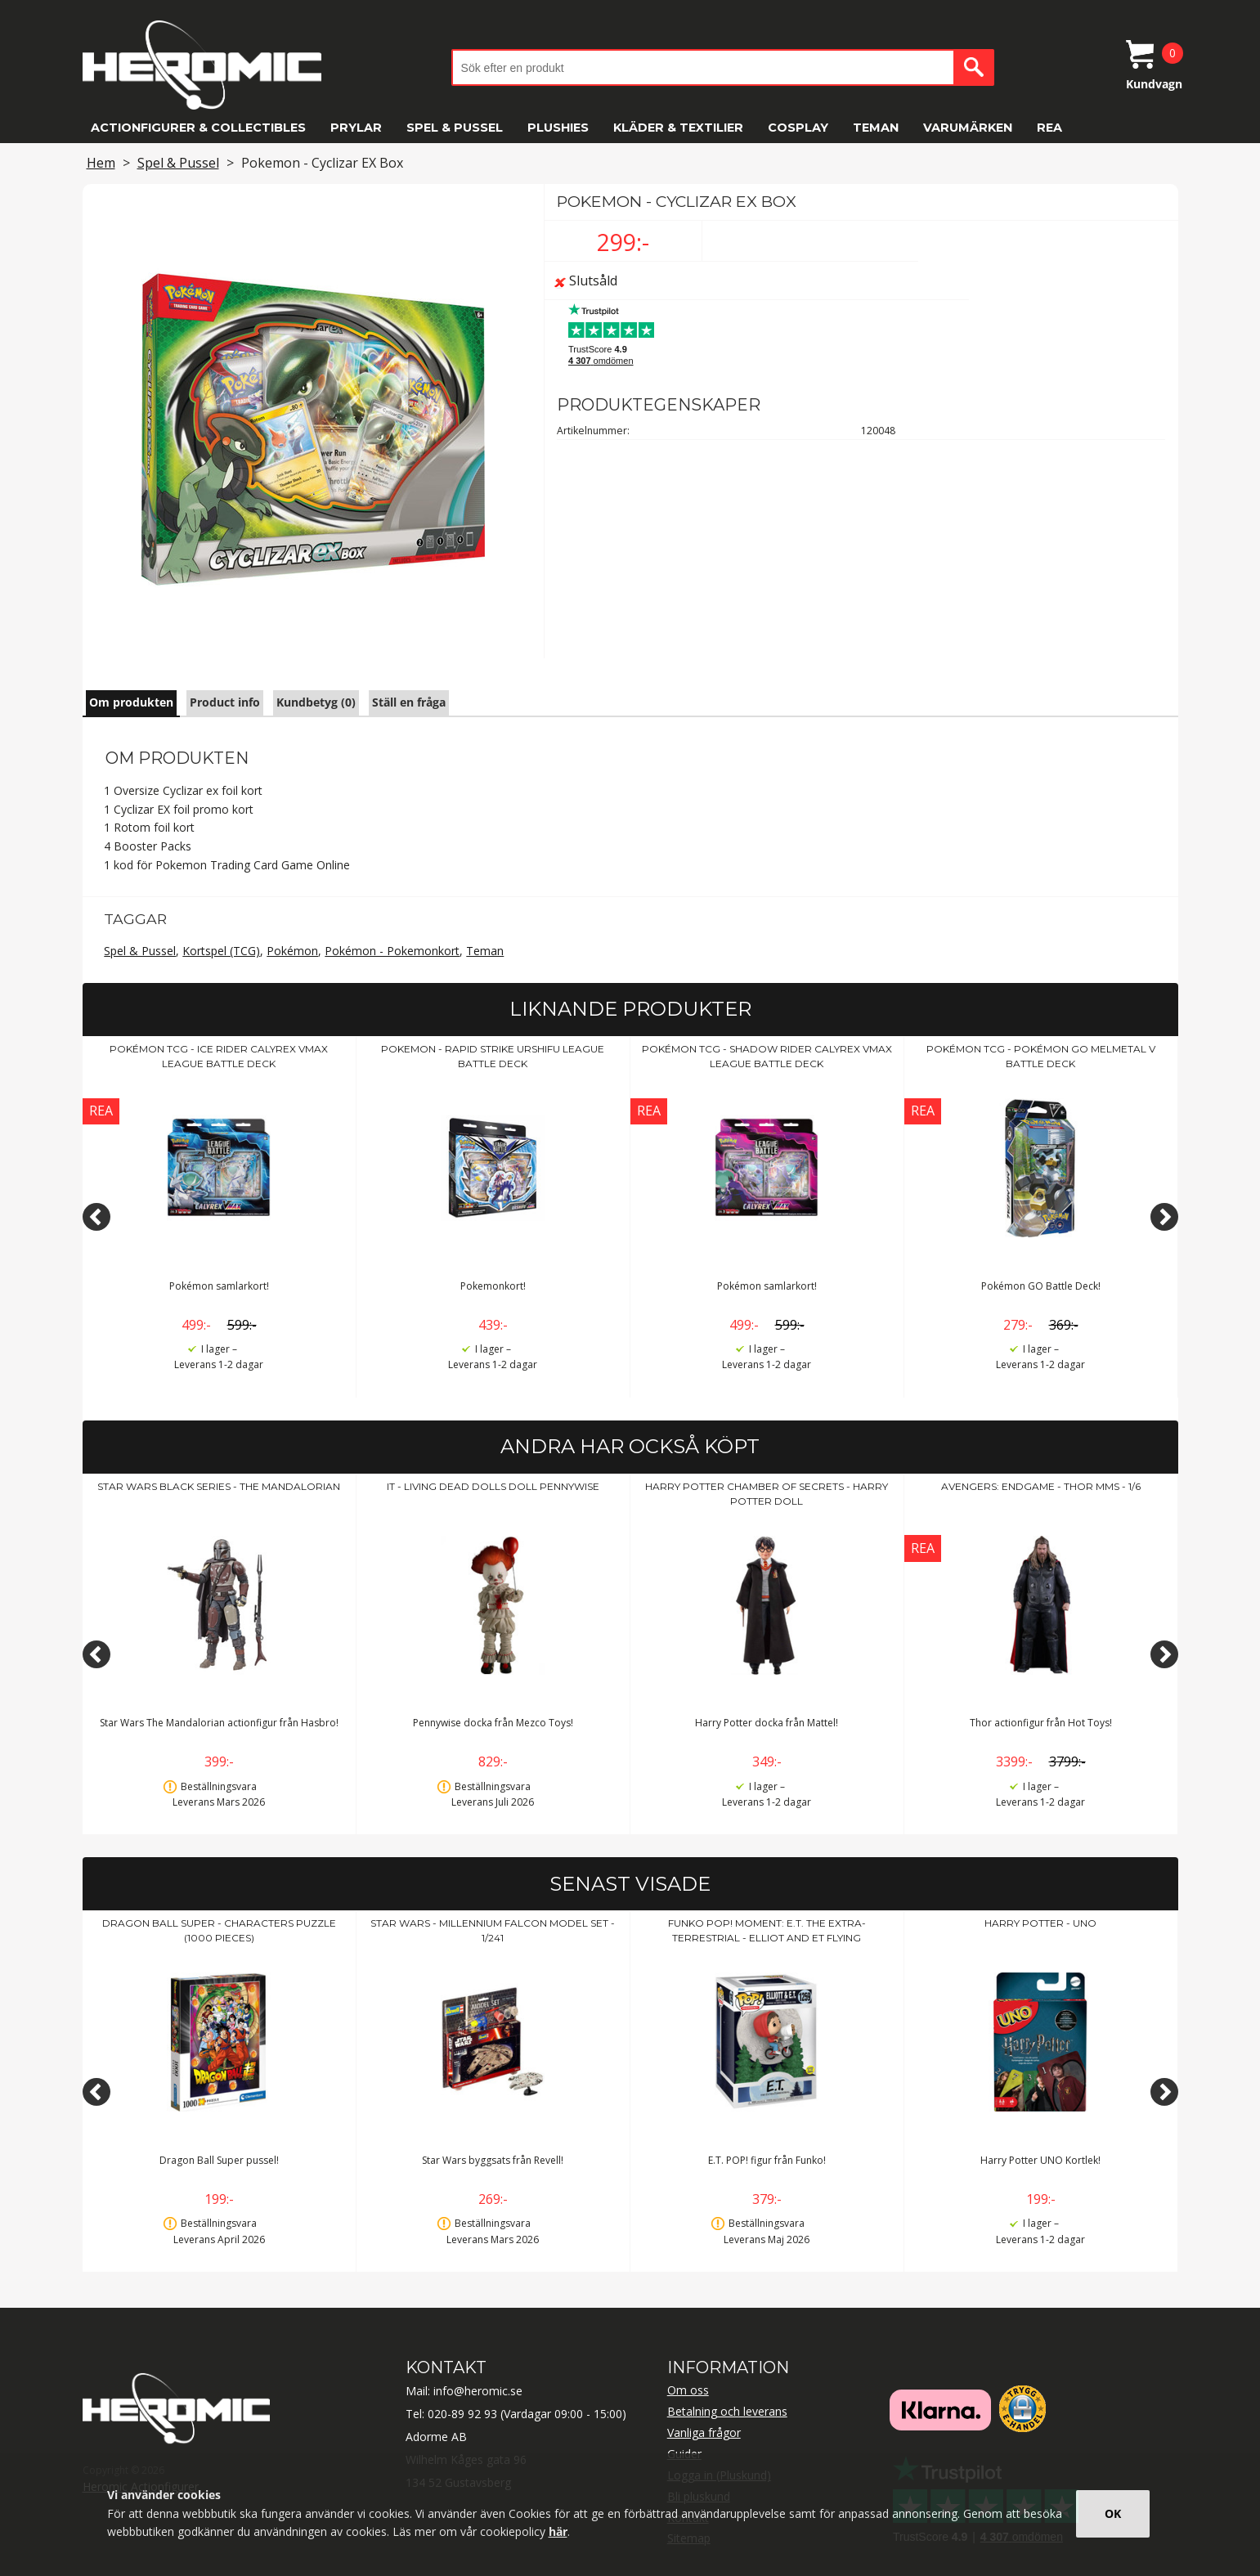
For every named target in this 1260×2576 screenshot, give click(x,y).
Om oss (688, 2390)
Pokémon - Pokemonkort (392, 950)
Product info (225, 702)
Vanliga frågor (704, 2432)
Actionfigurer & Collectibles (198, 127)
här (558, 2531)
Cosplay (798, 127)
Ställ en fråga (409, 702)
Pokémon (292, 950)
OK (1113, 2513)
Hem (101, 163)
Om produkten (131, 702)
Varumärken (967, 127)
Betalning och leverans (727, 2411)
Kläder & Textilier (678, 127)
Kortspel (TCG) (221, 950)
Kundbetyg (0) (316, 702)
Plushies (558, 127)
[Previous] (96, 1217)
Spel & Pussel (454, 127)
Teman (876, 127)
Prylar (356, 127)
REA (1049, 127)
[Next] (1164, 1217)
